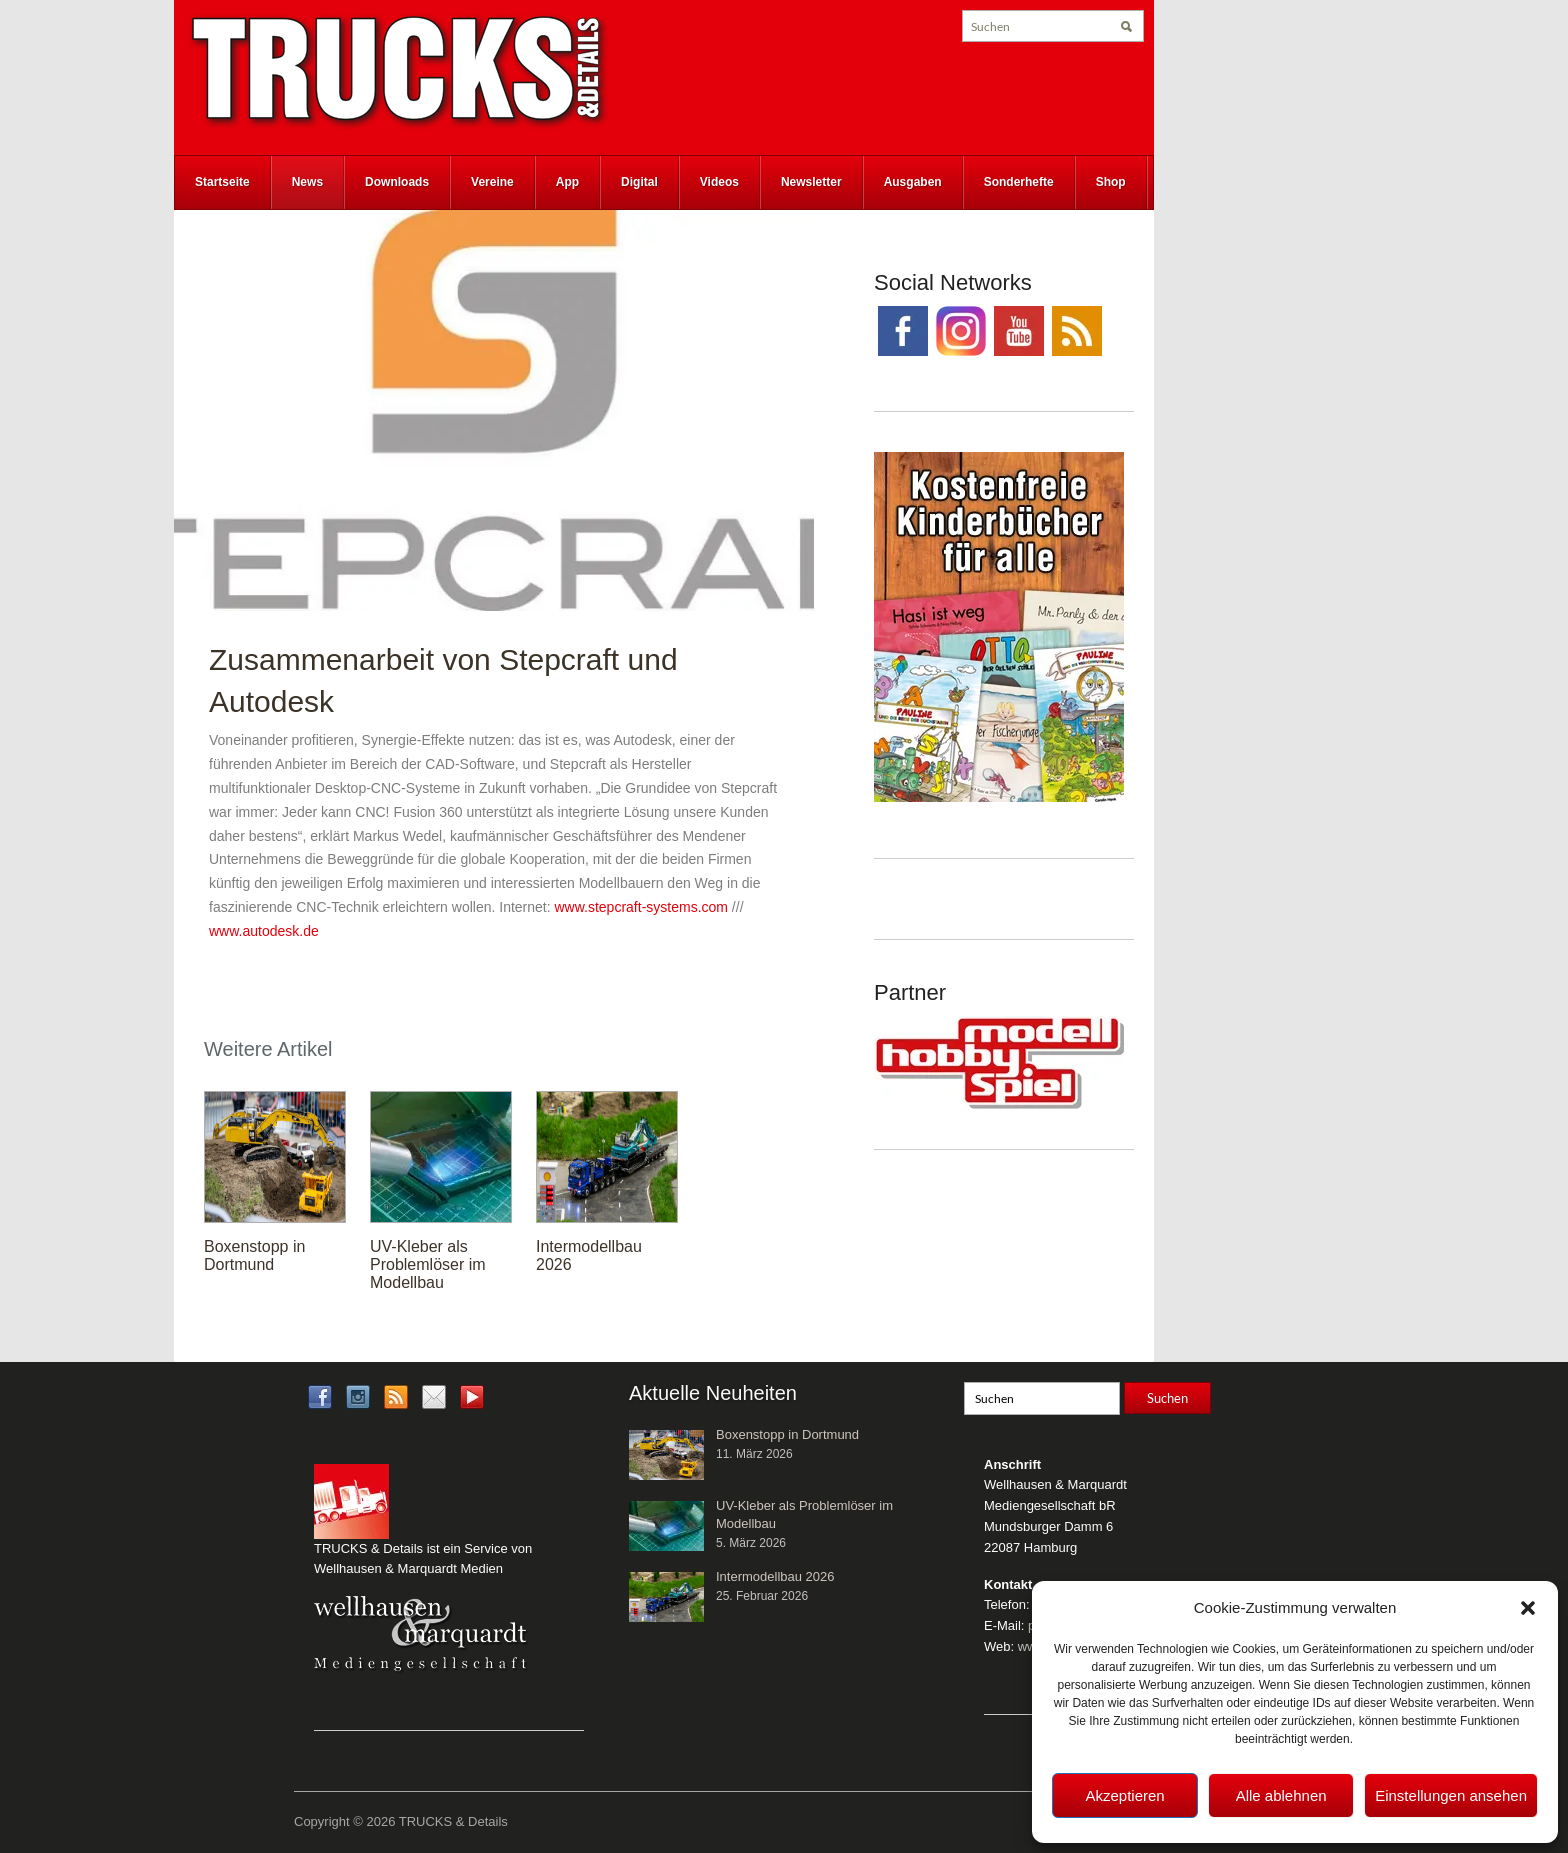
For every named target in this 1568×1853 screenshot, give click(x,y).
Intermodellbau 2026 (775, 1576)
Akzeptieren (1124, 1795)
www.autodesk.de (264, 931)
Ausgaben (913, 182)
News (307, 182)
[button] (1528, 1608)
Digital (639, 182)
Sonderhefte (1019, 182)
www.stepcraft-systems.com (641, 907)
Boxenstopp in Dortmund (254, 1255)
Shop (1111, 182)
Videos (719, 182)
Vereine (492, 182)
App (567, 182)
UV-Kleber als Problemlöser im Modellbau (428, 1264)
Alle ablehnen (1281, 1795)
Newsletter (811, 182)
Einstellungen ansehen (1451, 1795)
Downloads (397, 182)
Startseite (222, 182)
